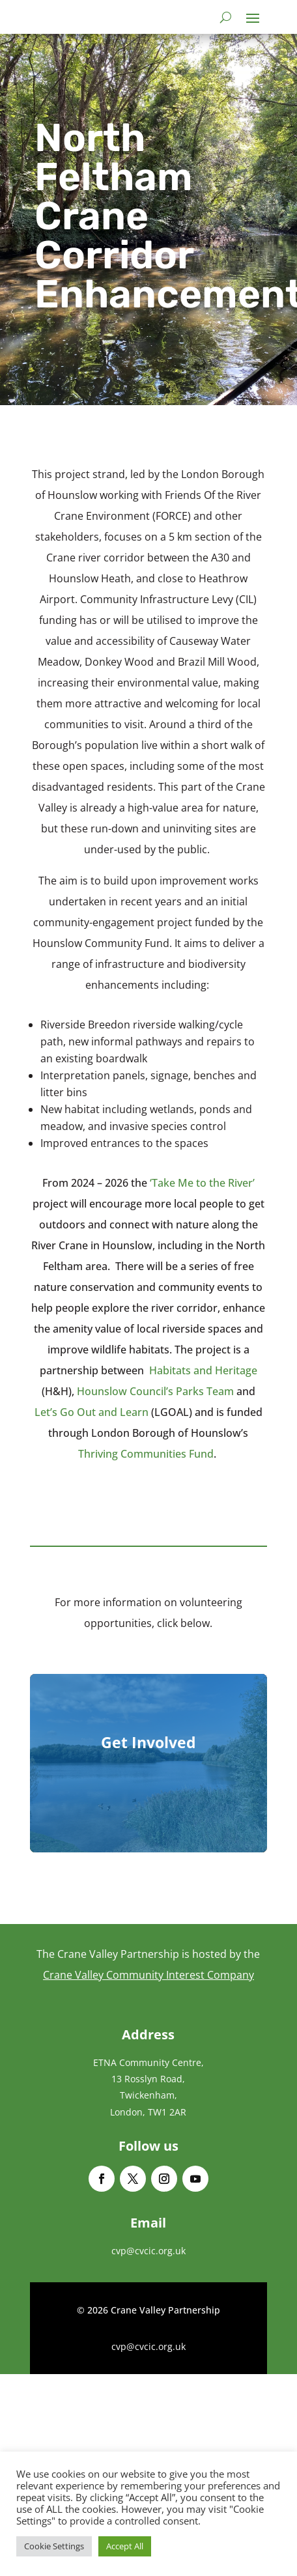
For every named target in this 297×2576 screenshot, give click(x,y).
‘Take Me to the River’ (202, 1183)
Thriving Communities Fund (146, 1454)
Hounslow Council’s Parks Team (155, 1391)
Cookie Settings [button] (54, 2546)
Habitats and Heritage (203, 1370)
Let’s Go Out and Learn (91, 1412)
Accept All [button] (124, 2546)
